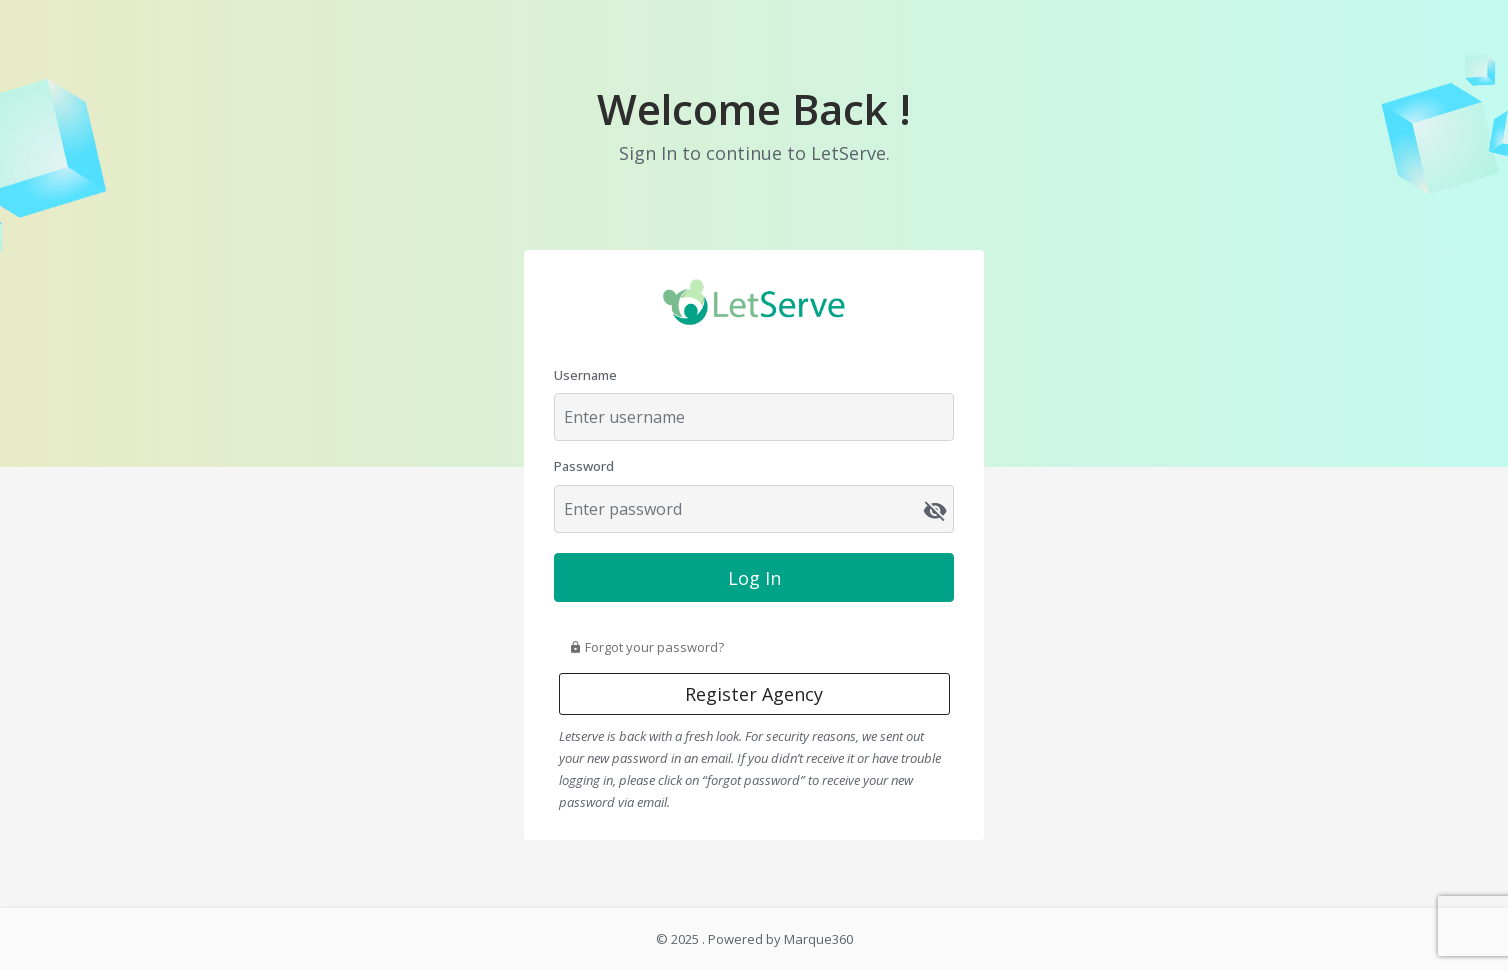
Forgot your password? (646, 647)
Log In (754, 578)
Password (584, 466)
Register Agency (754, 694)
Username (585, 375)
